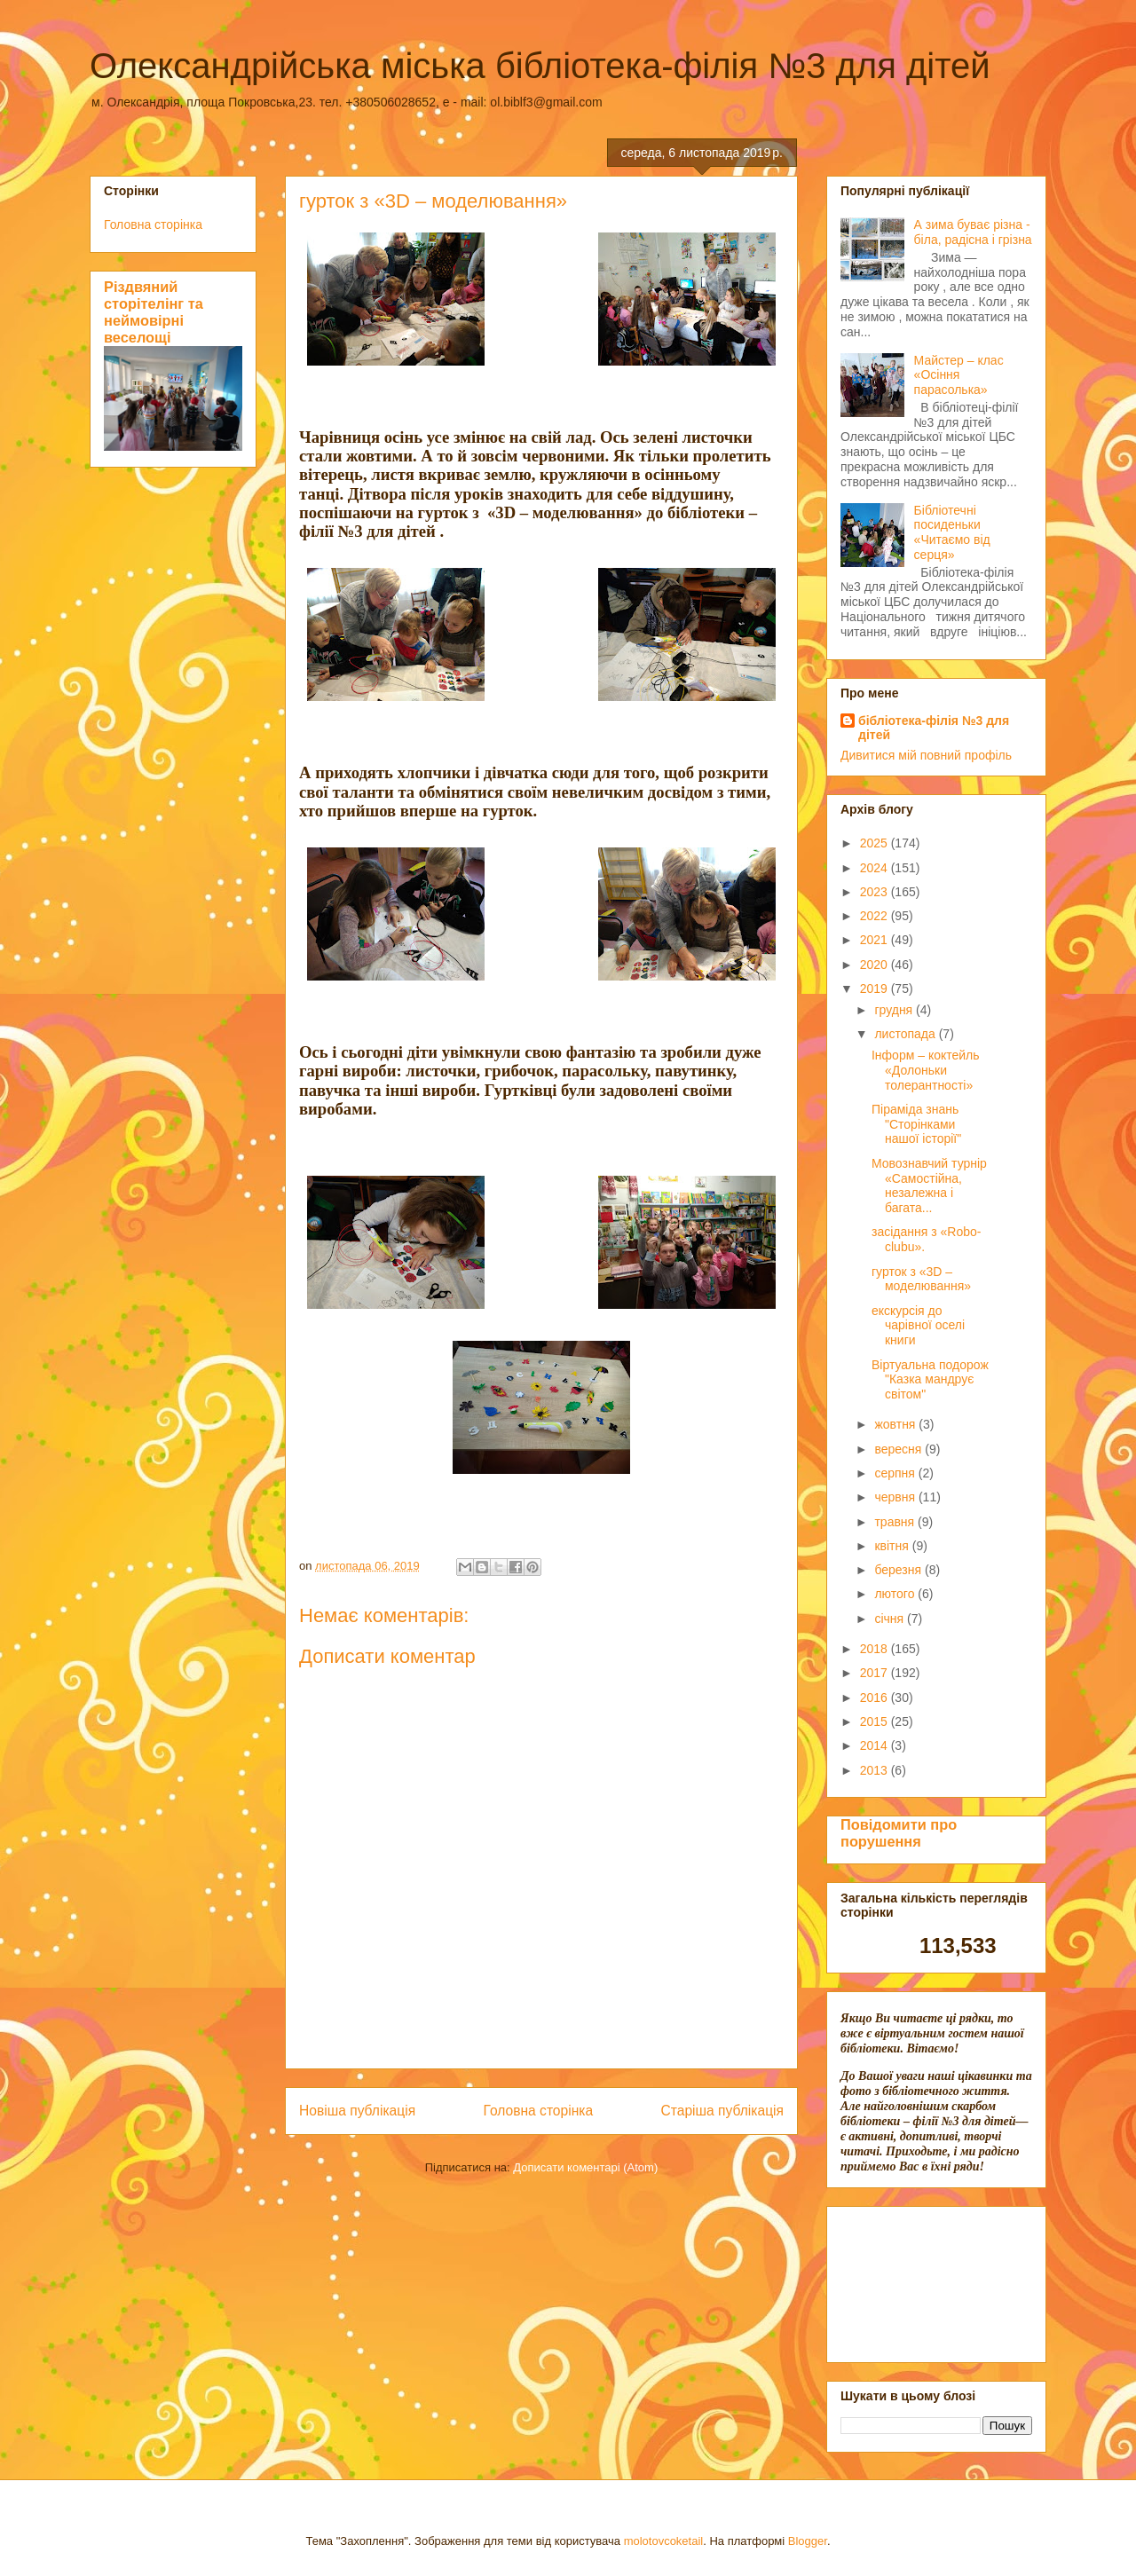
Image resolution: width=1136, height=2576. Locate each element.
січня (890, 1618)
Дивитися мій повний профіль (926, 755)
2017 (875, 1673)
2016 (875, 1697)
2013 (875, 1770)
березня (899, 1570)
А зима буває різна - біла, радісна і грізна (973, 232)
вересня (899, 1449)
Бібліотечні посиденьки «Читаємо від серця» (952, 532)
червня (896, 1497)
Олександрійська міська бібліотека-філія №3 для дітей (540, 65)
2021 (875, 940)
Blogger (807, 2541)
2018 (875, 1649)
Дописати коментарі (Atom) (585, 2167)
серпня (896, 1473)
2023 (875, 892)
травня (896, 1522)
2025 (875, 843)
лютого (896, 1594)
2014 (875, 1745)
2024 (875, 868)
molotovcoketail (664, 2541)
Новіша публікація (357, 2110)
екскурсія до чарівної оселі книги (918, 1326)
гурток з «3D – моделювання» (921, 1279)
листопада (906, 1034)
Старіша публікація (722, 2110)
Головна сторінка (539, 2110)
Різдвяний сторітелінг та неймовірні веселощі (153, 312)
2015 (875, 1721)
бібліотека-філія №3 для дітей (933, 727)
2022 (875, 916)
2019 (875, 988)
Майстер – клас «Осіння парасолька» (959, 375)
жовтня (896, 1424)
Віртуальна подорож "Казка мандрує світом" (930, 1380)
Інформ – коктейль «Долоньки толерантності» (926, 1070)
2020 (875, 964)
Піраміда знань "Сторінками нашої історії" (916, 1124)
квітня (892, 1546)
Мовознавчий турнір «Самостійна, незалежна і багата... (929, 1185)
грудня (895, 1010)
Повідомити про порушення (898, 1832)
